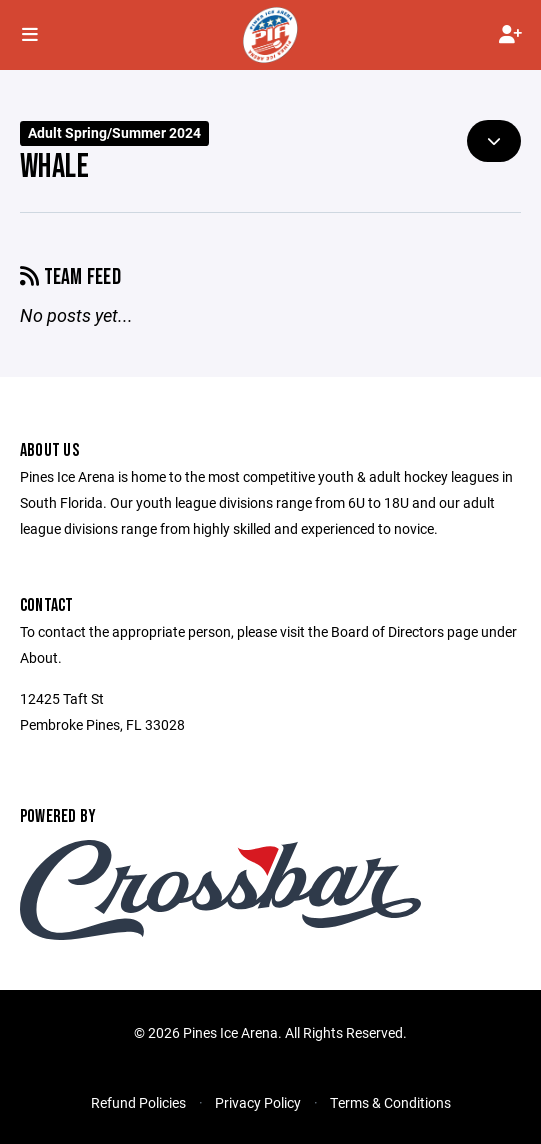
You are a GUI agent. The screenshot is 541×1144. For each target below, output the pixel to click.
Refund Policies (138, 1102)
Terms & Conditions (390, 1102)
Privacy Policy (258, 1102)
